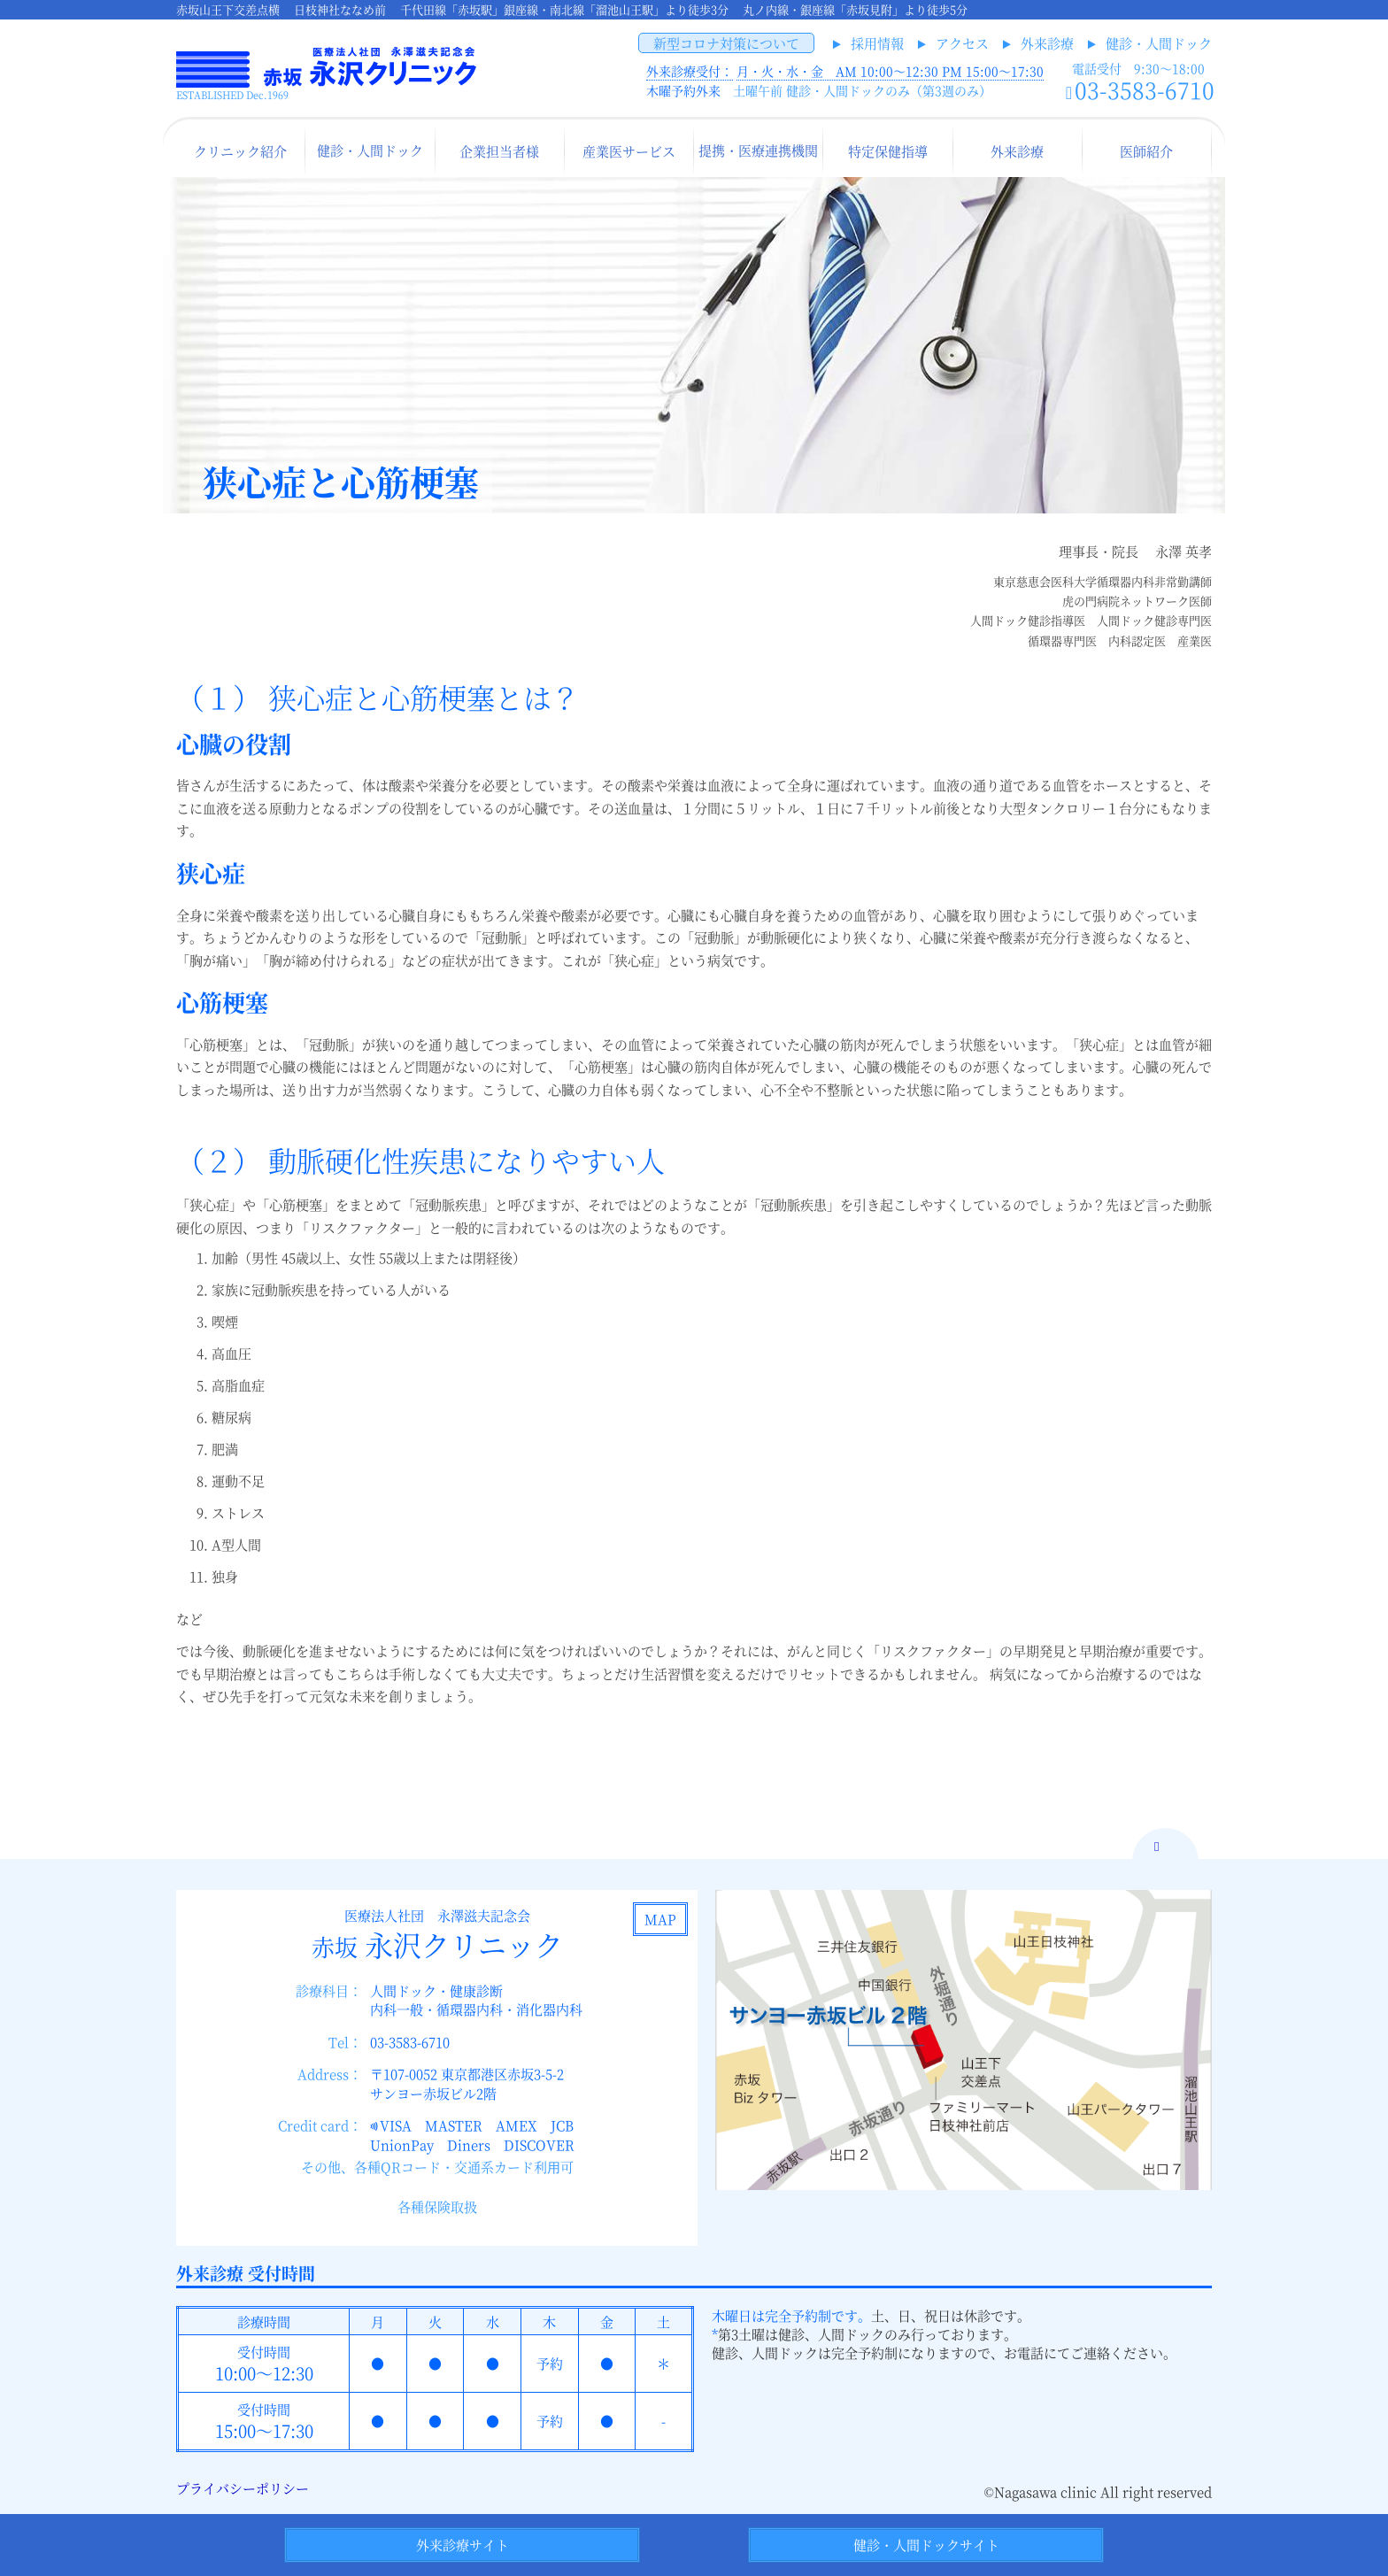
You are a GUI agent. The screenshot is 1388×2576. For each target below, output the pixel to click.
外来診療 (1047, 43)
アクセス (962, 43)
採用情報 (877, 43)
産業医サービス (628, 151)
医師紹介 (1146, 151)
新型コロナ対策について (726, 43)
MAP (660, 1918)
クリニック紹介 (240, 151)
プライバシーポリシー (242, 2488)
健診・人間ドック (1159, 43)
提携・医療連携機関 (758, 150)
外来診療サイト (462, 2544)
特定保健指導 (888, 151)
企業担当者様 (499, 151)
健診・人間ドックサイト (926, 2544)
